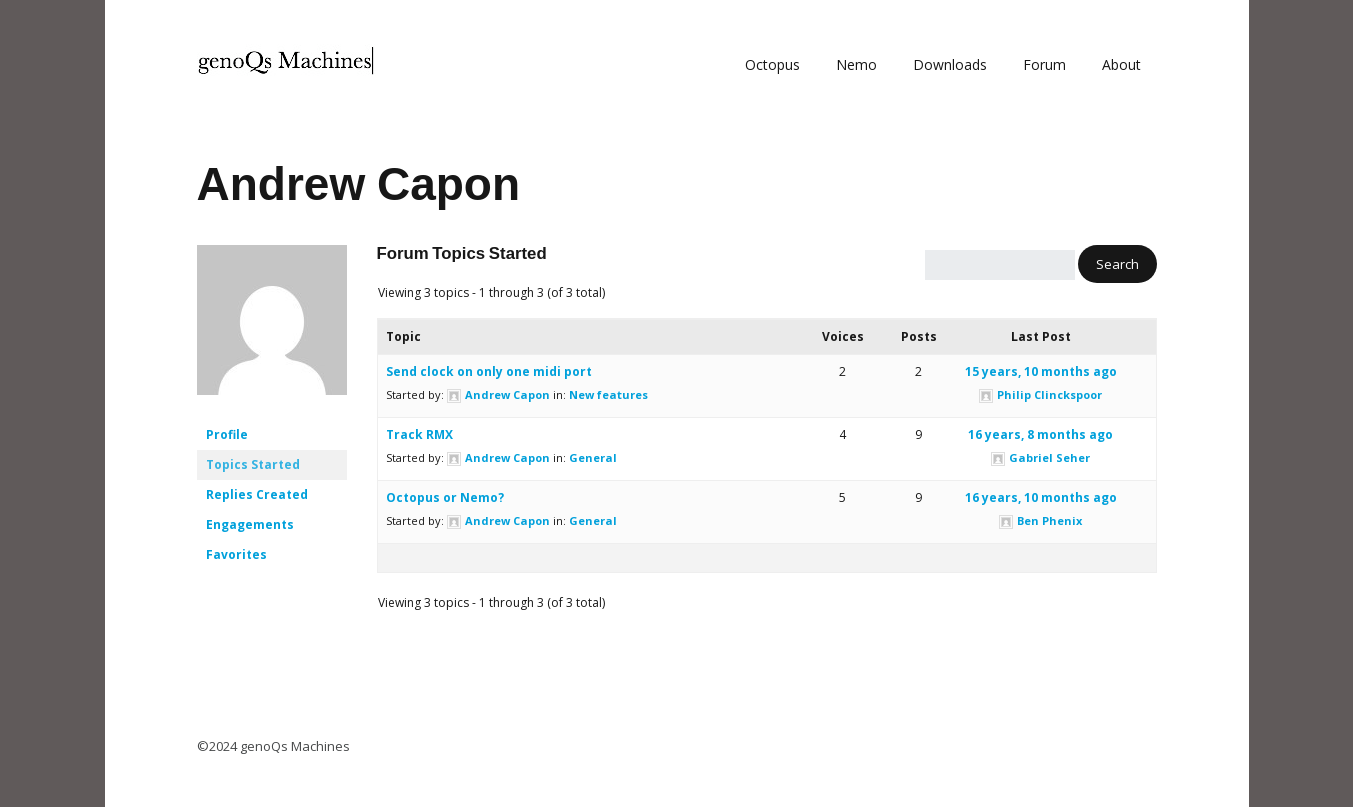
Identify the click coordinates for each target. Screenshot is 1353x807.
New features (608, 394)
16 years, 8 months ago (1040, 434)
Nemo (856, 64)
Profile (227, 434)
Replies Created (257, 494)
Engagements (250, 524)
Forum (1044, 64)
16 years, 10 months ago (1041, 497)
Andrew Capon (359, 184)
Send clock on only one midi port (489, 371)
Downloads (950, 64)
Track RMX (419, 434)
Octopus (772, 64)
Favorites (236, 554)
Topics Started (253, 464)
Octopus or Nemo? (445, 497)
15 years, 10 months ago (1041, 371)
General (593, 457)
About (1121, 64)
